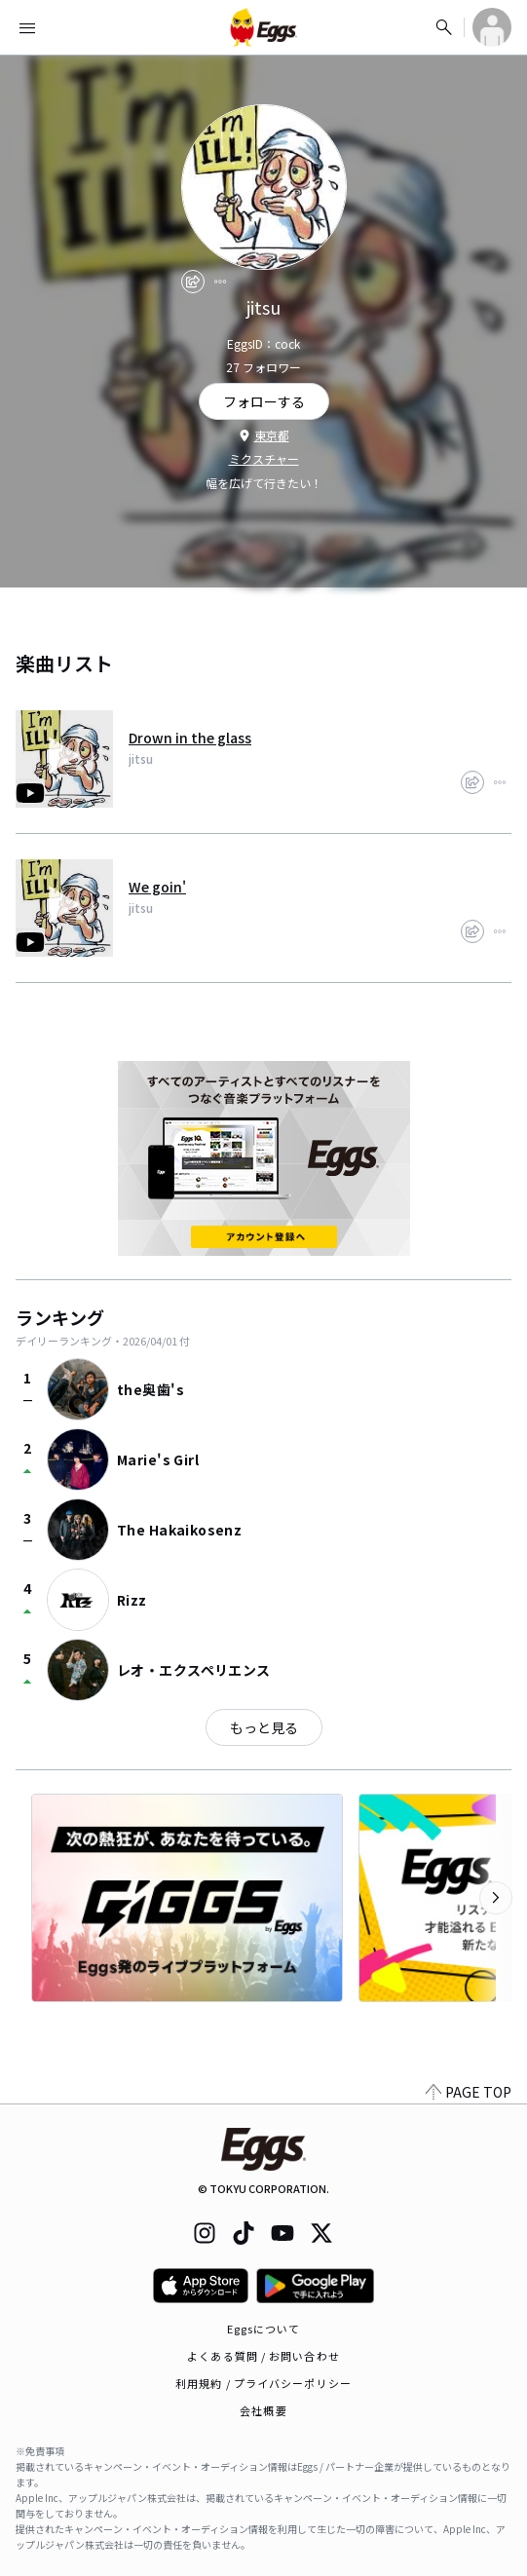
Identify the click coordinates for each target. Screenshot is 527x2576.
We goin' (157, 886)
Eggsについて (264, 2328)
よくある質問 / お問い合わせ (263, 2356)
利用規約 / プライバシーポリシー (263, 2383)
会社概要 (263, 2410)
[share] (193, 281)
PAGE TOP (468, 2092)
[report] (220, 281)
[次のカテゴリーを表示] (495, 1897)
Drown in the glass (190, 737)
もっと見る (264, 1727)
